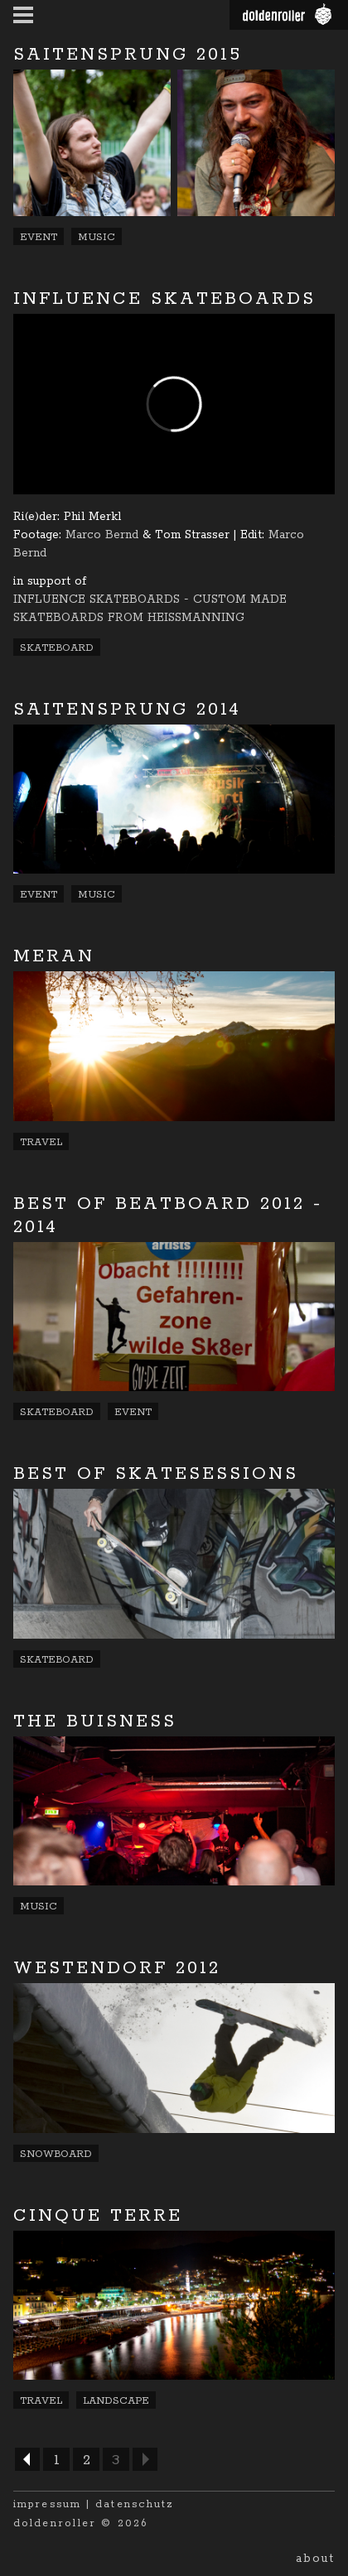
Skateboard (57, 648)
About (315, 2558)
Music (96, 237)
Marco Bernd (101, 534)
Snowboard (56, 2154)
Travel (41, 1142)
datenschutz (134, 2504)
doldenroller (54, 2523)
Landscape (116, 2401)
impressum (47, 2504)
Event (38, 237)
